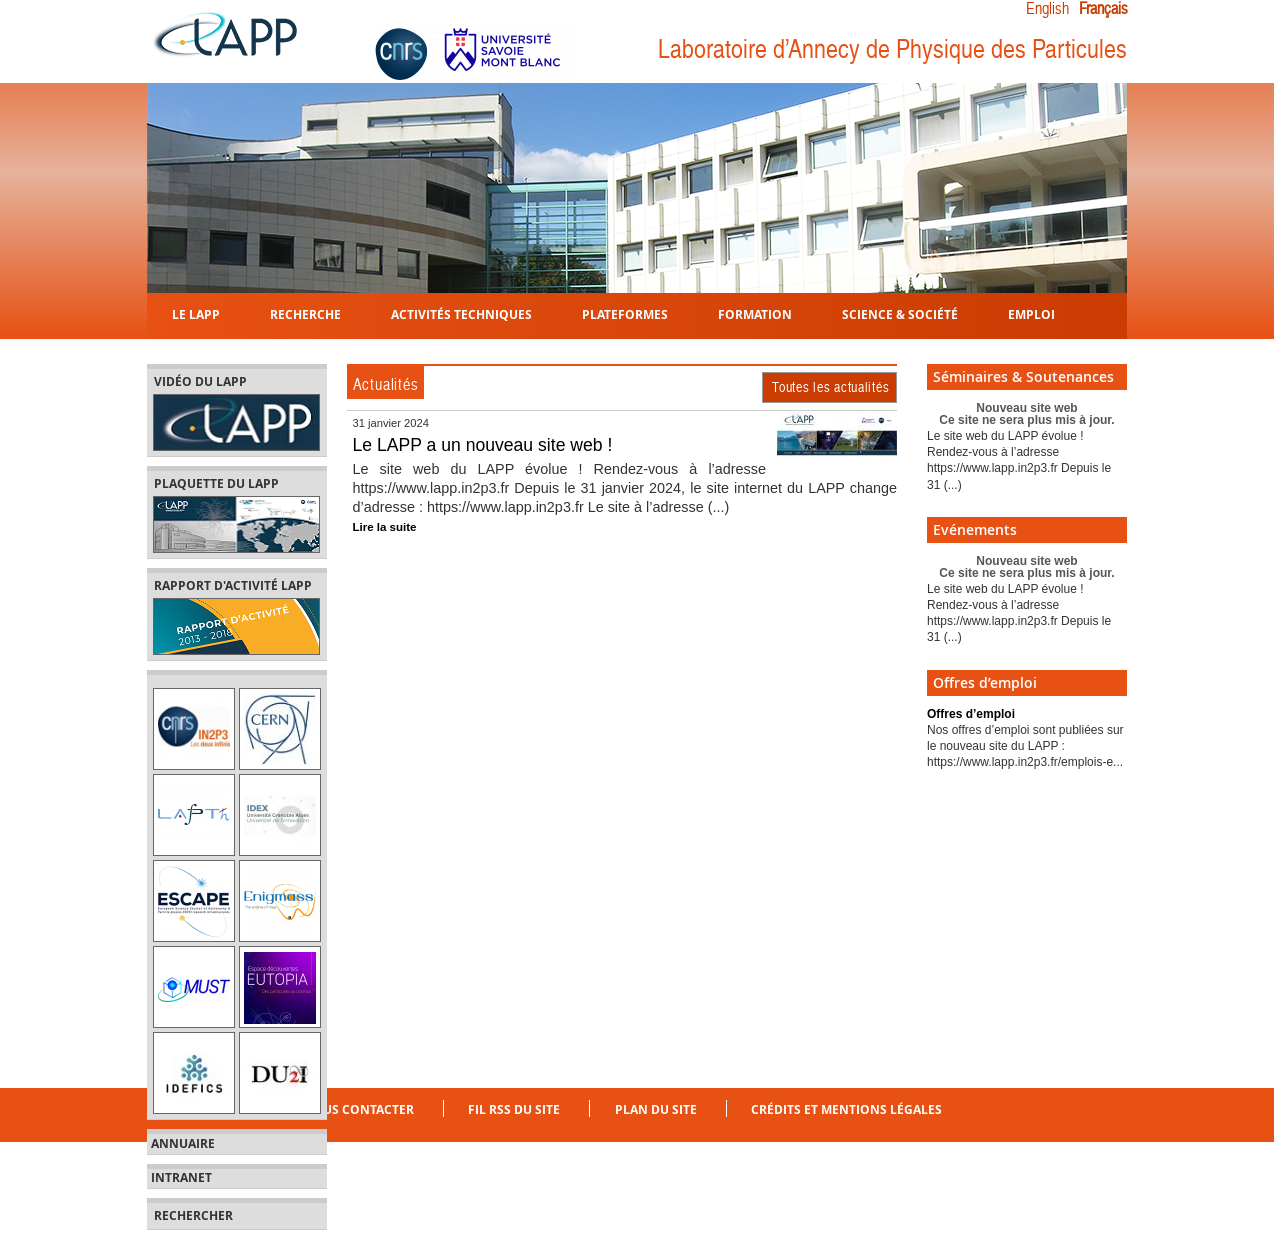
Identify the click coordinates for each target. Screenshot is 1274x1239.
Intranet (181, 1178)
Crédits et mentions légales (846, 1109)
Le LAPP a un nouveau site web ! (483, 445)
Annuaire (183, 1144)
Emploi (1031, 313)
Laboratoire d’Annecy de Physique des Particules (892, 49)
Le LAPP (196, 313)
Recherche (305, 313)
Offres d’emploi (971, 714)
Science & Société (900, 313)
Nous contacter (358, 1109)
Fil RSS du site (514, 1109)
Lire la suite (385, 527)
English (1047, 9)
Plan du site (656, 1109)
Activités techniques (461, 313)
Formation (755, 313)
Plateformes (625, 313)
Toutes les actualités (830, 387)
